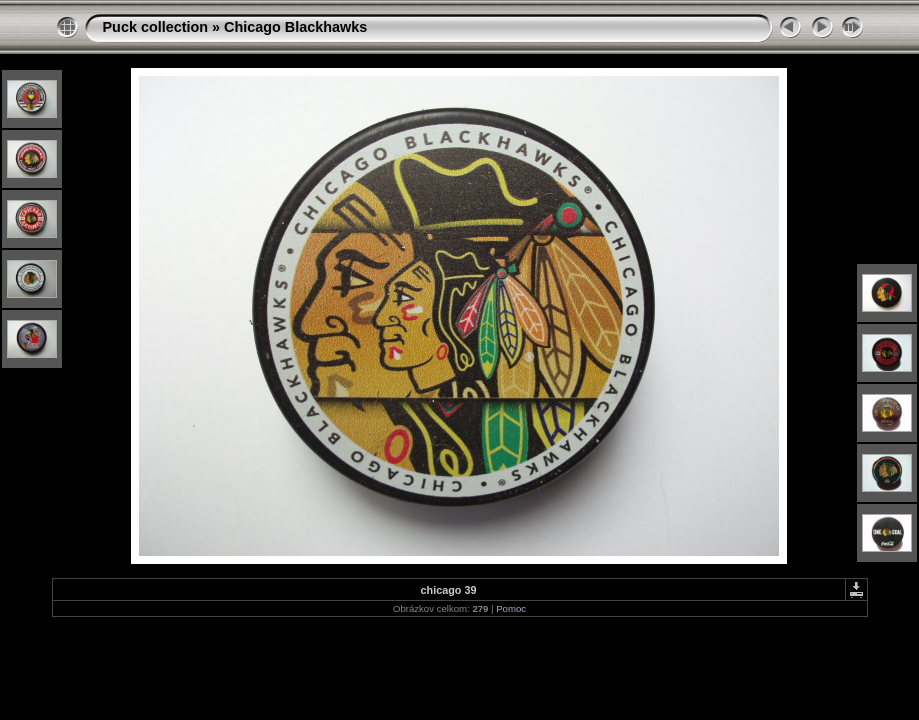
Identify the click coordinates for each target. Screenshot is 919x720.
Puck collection (156, 27)
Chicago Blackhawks (295, 27)
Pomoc (511, 608)
